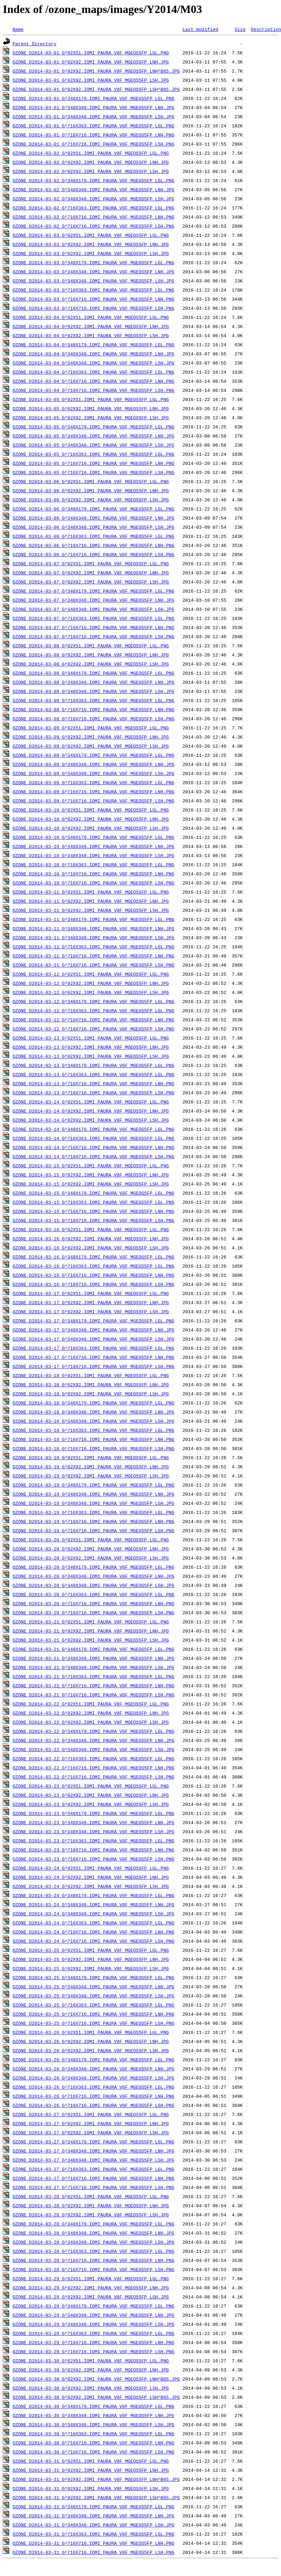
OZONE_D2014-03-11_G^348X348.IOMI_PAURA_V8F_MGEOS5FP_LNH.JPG (93, 928)
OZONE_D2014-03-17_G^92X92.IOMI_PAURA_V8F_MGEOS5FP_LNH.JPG (91, 1302)
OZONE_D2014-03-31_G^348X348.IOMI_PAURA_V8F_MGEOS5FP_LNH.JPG (93, 2515)
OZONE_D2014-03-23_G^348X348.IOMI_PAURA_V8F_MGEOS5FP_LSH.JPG (93, 1831)
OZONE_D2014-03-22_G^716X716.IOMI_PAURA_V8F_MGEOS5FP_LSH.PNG (93, 1777)
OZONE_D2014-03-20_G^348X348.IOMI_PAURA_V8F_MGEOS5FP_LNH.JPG (93, 1576)
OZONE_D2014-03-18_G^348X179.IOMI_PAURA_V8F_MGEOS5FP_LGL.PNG (93, 1403)
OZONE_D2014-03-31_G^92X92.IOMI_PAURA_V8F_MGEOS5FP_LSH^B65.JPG (96, 2497)
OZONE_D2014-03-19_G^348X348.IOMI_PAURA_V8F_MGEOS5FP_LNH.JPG (93, 1494)
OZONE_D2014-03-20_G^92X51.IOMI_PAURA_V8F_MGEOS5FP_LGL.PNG (91, 1539)
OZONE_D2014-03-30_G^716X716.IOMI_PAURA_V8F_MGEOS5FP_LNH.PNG (93, 2443)
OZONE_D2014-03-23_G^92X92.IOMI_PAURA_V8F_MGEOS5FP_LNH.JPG (91, 1795)
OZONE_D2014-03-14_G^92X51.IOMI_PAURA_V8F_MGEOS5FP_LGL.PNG (91, 1102)
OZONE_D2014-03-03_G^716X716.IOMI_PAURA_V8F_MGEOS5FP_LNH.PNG (93, 299)
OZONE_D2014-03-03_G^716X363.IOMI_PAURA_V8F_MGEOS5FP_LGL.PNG (93, 290)
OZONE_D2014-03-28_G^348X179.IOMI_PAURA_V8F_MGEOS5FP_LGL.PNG (93, 2224)
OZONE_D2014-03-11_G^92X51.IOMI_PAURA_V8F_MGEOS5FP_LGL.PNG (91, 892)
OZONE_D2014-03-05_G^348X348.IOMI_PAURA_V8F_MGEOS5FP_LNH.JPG (93, 436)
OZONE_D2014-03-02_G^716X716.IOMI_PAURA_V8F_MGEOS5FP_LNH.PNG (93, 217)
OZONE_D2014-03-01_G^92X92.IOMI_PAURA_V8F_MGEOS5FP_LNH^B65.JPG (96, 71)
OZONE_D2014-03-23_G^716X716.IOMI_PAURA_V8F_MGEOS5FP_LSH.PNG (93, 1859)
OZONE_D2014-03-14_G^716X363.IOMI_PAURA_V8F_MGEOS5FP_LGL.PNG (93, 1138)
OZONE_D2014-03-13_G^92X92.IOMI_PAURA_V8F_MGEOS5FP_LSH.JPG (91, 1056)
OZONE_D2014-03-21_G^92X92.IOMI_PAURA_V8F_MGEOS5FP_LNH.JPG (91, 1631)
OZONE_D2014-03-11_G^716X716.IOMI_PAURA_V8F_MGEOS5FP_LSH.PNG (93, 965)
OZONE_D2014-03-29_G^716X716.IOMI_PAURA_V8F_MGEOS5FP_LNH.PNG (93, 2342)
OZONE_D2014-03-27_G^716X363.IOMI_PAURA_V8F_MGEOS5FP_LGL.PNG (93, 2169)
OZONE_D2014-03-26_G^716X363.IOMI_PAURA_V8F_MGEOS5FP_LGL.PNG (93, 2087)
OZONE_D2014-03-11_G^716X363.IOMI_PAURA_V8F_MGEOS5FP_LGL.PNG (93, 946)
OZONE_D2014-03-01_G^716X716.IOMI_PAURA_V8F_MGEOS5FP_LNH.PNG (93, 135)
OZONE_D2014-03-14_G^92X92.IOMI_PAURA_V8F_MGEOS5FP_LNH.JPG (91, 1111)
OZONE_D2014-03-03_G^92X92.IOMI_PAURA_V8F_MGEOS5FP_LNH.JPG (91, 244)
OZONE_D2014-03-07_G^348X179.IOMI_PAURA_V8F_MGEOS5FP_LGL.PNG (93, 591)
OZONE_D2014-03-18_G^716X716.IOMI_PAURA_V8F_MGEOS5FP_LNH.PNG (93, 1439)
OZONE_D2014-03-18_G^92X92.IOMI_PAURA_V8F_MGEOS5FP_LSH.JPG (91, 1393)
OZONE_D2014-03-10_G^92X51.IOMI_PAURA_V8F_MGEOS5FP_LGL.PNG (91, 810)
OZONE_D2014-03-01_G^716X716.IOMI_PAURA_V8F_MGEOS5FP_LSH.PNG (93, 144)
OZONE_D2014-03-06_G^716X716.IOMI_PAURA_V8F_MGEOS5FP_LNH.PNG (93, 545)
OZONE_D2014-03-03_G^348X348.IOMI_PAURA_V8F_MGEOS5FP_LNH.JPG (93, 271)
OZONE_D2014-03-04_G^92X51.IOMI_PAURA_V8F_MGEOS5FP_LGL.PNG (91, 317)
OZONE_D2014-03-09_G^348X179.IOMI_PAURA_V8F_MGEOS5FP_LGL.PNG (93, 755)
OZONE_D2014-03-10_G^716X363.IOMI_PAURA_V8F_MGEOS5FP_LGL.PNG (93, 864)
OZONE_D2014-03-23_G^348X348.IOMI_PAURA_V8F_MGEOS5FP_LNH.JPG (93, 1822)
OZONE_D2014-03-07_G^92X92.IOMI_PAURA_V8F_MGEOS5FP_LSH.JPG (91, 582)
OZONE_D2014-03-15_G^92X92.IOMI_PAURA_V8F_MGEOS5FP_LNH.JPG (91, 1175)
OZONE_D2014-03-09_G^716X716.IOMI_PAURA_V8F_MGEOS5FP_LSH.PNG (93, 801)
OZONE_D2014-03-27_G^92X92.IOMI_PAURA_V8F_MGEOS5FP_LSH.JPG (91, 2132)
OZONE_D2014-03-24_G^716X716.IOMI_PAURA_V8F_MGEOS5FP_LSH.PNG (93, 1941)
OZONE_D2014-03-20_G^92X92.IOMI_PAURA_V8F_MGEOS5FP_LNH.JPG (91, 1549)
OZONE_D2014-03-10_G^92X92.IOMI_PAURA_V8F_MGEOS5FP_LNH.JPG (91, 819)
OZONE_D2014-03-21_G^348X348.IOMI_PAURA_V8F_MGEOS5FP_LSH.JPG (93, 1667)
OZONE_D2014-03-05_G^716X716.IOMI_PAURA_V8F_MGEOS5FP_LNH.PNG (93, 463)
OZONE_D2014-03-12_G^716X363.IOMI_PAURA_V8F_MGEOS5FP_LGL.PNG (93, 1010)
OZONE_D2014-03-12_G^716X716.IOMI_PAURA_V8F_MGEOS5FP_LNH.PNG (93, 1019)
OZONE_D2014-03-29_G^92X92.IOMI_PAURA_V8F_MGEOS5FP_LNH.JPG (91, 2287)
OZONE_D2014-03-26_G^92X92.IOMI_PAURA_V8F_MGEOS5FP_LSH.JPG (91, 2050)
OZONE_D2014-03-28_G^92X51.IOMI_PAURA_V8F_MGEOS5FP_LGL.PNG (91, 2196)
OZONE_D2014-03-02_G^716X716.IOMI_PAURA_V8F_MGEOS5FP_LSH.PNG (93, 226)
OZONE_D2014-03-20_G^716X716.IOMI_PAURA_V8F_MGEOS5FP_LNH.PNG (93, 1603)
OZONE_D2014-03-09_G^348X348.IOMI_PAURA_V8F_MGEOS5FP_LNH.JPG (93, 764)
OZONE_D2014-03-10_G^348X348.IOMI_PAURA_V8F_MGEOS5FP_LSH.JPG (93, 855)
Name (18, 29)
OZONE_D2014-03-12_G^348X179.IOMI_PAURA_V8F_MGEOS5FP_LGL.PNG (93, 1001)
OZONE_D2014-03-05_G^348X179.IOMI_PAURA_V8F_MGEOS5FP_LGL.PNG (93, 426)
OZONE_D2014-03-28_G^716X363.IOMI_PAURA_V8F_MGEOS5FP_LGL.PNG (93, 2251)
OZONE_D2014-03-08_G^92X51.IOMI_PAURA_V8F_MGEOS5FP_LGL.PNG (91, 645)
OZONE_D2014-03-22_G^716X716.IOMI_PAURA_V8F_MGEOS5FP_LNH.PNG (93, 1767)
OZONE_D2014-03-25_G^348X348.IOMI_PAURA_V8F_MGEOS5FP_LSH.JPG (93, 1996)
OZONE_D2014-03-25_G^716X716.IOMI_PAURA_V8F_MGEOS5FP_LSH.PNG (93, 2023)
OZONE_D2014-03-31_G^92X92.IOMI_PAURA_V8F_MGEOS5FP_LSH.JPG (91, 2488)
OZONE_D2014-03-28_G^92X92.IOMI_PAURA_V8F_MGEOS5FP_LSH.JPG (91, 2214)
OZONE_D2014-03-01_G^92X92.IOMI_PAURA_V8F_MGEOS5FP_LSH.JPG (91, 80)
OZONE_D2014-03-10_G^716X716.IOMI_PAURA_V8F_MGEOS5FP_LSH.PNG (93, 883)
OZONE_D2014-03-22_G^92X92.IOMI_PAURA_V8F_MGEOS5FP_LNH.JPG (91, 1713)
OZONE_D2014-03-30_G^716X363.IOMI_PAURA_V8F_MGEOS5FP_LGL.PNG (93, 2433)
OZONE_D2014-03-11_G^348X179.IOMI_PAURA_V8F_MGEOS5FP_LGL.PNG (93, 919)
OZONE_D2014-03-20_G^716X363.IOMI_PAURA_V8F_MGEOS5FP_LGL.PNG (93, 1594)
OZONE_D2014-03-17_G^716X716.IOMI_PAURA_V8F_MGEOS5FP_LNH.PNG (93, 1357)
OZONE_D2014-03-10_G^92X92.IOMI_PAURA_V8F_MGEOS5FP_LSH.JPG (91, 828)
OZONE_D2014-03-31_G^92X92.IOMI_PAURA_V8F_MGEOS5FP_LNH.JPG (91, 2470)
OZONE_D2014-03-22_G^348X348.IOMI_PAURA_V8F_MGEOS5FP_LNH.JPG (93, 1740)
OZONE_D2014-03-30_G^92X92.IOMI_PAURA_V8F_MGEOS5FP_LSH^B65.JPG (96, 2397)
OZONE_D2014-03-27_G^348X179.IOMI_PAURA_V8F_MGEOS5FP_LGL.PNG (93, 2141)
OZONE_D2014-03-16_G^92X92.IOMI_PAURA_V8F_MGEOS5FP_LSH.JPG (91, 1247)
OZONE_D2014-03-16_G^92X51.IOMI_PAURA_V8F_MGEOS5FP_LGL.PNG (91, 1229)
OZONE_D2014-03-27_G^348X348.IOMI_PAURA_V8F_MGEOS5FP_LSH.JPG (93, 2160)
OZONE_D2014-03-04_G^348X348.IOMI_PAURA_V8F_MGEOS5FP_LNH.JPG (93, 354)
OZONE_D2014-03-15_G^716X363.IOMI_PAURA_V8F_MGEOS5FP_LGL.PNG (93, 1202)
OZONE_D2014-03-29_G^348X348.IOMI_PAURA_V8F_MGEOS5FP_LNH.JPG (93, 2315)
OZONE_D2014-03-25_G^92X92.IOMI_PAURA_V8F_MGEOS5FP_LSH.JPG (91, 1968)
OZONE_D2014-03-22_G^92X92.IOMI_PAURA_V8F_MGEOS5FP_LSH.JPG (91, 1722)
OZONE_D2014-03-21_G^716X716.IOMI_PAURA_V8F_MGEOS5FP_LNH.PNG (93, 1685)
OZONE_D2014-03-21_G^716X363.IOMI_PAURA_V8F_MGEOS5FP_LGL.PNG (93, 1676)
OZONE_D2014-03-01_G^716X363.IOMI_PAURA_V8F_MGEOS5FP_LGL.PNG (93, 125)
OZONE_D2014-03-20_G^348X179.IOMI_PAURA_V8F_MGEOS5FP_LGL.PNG (93, 1567)
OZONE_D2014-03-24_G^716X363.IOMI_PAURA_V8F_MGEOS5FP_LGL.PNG (93, 1923)
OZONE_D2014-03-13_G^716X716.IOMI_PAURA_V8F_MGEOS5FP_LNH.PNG (93, 1083)
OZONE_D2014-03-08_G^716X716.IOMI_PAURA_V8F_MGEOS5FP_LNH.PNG (93, 709)
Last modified (200, 29)
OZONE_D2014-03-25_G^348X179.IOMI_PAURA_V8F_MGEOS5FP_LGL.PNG (93, 1977)
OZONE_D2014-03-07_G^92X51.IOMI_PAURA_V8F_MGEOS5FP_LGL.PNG (91, 563)
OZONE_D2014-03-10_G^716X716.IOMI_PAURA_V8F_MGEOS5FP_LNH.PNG (93, 873)
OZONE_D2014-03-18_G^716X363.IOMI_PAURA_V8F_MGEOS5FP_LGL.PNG (93, 1430)
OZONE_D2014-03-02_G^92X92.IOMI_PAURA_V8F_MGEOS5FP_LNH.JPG (91, 162)
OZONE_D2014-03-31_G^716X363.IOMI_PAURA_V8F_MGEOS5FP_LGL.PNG (93, 2534)
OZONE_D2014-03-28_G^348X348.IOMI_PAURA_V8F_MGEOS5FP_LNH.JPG (93, 2233)
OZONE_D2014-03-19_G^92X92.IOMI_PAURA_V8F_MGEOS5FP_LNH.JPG (91, 1466)
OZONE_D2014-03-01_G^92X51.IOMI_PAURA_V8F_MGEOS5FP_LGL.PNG (91, 52)
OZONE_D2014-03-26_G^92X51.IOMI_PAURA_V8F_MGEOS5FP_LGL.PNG (91, 2032)
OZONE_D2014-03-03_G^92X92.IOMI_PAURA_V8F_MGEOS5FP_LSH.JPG (91, 253)
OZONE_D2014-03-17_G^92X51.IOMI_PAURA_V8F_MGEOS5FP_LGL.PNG (91, 1293)
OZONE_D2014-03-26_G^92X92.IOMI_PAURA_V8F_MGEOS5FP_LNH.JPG (91, 2041)
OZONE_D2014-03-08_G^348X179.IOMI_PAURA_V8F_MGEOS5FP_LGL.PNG (93, 673)
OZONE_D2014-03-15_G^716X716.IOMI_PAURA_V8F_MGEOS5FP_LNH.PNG (93, 1211)
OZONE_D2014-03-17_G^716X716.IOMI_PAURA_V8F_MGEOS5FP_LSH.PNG (93, 1366)
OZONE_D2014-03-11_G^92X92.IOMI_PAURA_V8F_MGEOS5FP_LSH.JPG (91, 910)
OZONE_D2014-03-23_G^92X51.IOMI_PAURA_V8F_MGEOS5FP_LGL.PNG (91, 1786)
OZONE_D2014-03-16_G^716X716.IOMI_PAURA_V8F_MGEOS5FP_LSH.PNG (93, 1284)
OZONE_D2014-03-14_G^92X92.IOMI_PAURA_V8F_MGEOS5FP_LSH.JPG (91, 1120)
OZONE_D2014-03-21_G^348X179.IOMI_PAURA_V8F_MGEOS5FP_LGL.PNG (93, 1649)
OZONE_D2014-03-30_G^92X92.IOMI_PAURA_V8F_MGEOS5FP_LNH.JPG (91, 2370)
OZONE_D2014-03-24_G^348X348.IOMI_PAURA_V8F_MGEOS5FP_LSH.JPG (93, 1913)
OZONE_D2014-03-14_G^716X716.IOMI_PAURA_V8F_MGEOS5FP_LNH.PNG (93, 1147)
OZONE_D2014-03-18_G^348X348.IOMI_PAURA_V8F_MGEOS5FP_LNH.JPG (93, 1412)
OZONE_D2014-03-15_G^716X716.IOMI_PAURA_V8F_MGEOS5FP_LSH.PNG (93, 1220)
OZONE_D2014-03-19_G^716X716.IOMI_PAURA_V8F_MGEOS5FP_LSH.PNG (93, 1530)
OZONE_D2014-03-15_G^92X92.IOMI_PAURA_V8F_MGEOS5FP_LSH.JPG (91, 1184)
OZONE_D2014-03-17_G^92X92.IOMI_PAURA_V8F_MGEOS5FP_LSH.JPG (91, 1311)
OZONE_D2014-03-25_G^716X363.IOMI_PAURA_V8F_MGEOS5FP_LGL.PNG (93, 2005)
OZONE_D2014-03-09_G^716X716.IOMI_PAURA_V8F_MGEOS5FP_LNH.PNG (93, 791)
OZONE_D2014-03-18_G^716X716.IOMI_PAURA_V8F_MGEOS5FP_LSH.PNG (93, 1448)
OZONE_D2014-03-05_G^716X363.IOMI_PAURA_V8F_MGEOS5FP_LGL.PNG (93, 454)
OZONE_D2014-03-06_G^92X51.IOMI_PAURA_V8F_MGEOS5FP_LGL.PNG (91, 481)
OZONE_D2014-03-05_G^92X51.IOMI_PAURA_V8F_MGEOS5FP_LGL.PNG (91, 399)
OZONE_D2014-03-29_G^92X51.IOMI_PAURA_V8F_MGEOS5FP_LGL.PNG (91, 2278)
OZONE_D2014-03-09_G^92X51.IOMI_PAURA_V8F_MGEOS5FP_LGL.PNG (91, 728)
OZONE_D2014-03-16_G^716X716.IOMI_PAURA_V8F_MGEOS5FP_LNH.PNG (93, 1275)
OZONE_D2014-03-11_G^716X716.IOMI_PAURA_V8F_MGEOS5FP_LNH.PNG (93, 956)
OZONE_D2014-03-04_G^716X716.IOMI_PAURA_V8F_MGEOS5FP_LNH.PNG (93, 381)
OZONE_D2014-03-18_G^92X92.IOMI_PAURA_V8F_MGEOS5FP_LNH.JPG (91, 1384)
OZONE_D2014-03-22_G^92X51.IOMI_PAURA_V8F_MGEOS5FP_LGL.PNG (91, 1704)
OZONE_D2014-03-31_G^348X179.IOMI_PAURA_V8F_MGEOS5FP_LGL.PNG (93, 2506)
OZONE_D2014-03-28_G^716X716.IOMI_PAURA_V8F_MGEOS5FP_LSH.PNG (93, 2269)
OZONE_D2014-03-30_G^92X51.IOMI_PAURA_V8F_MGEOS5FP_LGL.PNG (91, 2360)
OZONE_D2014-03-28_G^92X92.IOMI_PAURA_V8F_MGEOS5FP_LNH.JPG (91, 2205)
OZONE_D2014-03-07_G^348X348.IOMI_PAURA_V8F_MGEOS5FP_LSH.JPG (93, 609)
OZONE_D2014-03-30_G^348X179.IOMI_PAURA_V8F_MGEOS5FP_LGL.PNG (93, 2406)
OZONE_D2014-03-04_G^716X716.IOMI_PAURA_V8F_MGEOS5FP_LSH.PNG (93, 390)
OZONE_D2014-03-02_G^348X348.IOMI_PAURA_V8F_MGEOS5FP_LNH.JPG (93, 189)
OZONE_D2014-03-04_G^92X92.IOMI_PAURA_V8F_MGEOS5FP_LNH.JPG (91, 326)
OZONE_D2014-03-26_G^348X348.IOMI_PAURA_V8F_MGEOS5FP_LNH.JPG (93, 2069)
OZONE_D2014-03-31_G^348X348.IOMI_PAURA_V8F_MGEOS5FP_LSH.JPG (93, 2525)
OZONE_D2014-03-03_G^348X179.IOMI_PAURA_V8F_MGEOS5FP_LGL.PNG (93, 262)
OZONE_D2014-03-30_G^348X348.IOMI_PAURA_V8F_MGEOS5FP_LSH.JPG (93, 2424)
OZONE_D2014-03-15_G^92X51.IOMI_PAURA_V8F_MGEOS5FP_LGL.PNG (91, 1165)
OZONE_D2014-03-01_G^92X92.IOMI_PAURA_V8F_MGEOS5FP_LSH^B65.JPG (96, 89)
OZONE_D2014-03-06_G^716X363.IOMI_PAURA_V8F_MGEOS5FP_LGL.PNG (93, 536)
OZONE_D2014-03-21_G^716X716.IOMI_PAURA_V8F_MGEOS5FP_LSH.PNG (93, 1694)
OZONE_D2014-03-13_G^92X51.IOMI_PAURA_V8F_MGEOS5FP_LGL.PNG (91, 1038)
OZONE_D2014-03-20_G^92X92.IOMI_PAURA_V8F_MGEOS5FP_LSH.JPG (91, 1558)
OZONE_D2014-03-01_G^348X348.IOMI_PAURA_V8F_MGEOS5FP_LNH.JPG (93, 107)
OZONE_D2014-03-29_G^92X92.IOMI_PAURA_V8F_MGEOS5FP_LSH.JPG (91, 2297)
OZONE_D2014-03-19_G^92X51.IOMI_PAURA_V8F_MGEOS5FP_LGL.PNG (91, 1457)
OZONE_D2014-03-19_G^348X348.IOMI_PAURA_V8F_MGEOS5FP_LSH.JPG (93, 1503)
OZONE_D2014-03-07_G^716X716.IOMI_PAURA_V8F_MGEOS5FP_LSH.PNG (93, 636)
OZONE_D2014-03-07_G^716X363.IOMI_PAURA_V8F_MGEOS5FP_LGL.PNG (93, 618)
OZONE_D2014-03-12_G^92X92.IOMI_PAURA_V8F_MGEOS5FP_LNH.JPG (91, 983)
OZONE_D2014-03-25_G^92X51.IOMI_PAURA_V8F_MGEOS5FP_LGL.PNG (91, 1950)
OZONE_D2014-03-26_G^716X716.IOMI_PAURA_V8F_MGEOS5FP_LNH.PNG (93, 2096)
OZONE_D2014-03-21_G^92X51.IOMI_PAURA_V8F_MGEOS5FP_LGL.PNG (91, 1622)
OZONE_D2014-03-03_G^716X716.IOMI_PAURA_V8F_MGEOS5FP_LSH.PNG (93, 308)
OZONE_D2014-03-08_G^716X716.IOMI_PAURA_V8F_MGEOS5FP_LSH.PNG (93, 718)
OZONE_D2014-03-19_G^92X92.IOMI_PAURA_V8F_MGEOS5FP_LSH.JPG (91, 1476)
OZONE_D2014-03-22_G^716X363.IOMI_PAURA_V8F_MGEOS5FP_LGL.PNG (93, 1758)
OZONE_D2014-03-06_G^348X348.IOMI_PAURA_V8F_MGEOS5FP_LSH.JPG (93, 527)
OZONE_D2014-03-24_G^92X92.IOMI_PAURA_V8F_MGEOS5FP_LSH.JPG (91, 1886)
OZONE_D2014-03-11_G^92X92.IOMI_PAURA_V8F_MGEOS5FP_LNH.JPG (91, 901)
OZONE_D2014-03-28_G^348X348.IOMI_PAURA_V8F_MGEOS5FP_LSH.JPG (93, 2242)
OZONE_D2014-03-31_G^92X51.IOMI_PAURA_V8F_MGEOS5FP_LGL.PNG (91, 2461)
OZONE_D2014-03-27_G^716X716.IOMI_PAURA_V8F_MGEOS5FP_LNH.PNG (93, 2178)
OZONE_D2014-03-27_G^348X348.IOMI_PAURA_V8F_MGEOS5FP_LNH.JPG (93, 2151)
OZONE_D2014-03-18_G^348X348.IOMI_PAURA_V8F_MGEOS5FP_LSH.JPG (93, 1421)
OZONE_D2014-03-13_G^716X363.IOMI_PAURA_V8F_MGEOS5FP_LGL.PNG (93, 1074)
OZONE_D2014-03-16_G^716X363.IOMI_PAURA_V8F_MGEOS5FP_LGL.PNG (93, 1266)
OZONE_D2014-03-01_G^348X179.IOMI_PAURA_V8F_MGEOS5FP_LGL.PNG (93, 98)
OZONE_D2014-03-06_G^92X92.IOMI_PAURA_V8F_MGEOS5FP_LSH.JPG (91, 499)
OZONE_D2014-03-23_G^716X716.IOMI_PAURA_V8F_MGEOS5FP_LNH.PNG (93, 1850)
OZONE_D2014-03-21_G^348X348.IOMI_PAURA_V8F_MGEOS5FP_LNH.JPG (93, 1658)
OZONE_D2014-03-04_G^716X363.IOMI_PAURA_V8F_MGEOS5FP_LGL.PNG (93, 372)
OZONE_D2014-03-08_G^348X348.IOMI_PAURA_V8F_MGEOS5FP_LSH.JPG (93, 691)
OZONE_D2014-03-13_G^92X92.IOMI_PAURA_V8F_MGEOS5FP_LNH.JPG (91, 1047)
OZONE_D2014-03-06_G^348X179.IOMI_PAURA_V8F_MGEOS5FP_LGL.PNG (93, 509)
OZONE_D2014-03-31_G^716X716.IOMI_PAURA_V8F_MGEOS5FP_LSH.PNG (93, 2552)
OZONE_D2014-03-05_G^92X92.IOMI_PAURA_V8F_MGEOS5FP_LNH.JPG (91, 408)
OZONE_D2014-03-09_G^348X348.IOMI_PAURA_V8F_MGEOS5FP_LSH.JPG (93, 773)
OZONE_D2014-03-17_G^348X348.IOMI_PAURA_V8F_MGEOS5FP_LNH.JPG (93, 1330)
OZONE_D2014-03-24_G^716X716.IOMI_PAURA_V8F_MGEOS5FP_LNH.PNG (93, 1932)
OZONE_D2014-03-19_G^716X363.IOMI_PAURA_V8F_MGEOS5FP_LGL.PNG (93, 1512)
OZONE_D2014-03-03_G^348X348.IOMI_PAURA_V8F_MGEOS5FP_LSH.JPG (93, 281)
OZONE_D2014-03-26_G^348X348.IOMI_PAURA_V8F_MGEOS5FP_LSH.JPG (93, 2078)
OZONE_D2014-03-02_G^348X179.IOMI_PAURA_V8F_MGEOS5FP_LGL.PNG (93, 180)
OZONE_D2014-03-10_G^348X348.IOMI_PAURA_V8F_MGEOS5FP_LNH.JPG (93, 846)
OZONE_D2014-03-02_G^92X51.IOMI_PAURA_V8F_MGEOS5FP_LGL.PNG (91, 153)
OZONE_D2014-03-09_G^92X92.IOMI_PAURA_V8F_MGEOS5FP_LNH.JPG (91, 737)
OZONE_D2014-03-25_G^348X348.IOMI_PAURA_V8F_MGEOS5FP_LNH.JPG (93, 1986)
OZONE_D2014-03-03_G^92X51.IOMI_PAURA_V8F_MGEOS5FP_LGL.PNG (91, 235)
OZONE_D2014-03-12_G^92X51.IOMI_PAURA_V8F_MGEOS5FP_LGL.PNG (91, 974)
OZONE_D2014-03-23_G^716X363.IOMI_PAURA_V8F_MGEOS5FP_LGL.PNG (93, 1840)
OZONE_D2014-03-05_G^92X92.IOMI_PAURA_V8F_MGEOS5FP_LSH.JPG (91, 417)
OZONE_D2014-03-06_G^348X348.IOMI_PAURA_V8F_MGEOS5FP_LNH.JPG (93, 518)
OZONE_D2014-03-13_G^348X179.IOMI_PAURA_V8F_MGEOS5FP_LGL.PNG (93, 1065)
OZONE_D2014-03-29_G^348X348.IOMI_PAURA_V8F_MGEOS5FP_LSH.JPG (93, 2324)
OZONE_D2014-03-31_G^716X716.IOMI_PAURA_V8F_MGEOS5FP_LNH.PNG (93, 2543)
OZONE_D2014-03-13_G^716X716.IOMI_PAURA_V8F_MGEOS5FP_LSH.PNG (93, 1092)
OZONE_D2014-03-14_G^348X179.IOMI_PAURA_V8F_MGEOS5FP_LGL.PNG (93, 1129)
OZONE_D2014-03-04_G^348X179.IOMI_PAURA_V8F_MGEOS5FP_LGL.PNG (93, 344)
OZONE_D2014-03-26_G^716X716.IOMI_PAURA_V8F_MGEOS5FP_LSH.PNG (93, 2105)
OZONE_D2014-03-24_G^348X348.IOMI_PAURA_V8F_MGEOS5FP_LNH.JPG (93, 1904)
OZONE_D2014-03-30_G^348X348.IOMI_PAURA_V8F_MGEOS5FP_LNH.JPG (93, 2415)
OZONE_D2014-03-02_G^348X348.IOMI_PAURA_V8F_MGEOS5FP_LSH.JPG (93, 198)
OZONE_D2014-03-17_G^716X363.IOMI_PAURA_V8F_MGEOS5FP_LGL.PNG (93, 1348)
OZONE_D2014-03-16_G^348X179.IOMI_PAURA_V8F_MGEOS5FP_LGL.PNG (93, 1257)
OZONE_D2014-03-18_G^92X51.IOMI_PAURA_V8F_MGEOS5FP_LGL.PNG (91, 1375)
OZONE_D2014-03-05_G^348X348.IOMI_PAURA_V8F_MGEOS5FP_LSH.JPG (93, 445)
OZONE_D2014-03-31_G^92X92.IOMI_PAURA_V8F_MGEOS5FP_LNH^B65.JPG (96, 2479)
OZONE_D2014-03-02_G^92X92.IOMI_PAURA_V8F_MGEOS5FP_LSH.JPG (91, 171)
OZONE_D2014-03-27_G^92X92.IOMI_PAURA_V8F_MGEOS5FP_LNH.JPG (91, 2123)
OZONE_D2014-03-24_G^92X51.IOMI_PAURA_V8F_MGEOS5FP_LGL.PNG (91, 1868)
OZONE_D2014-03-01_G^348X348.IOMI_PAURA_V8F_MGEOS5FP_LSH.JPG (93, 116)
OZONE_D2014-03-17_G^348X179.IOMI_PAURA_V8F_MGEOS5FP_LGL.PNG (93, 1320)
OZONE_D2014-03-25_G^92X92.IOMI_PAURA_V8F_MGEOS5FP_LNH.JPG (91, 1959)
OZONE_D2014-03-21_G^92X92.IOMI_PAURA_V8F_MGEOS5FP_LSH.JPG (91, 1640)
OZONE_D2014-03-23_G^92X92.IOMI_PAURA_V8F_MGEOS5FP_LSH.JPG (91, 1804)
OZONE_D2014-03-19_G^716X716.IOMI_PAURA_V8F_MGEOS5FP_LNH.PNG (93, 1521)
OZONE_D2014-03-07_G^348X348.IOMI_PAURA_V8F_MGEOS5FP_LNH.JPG (93, 600)
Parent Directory (35, 43)
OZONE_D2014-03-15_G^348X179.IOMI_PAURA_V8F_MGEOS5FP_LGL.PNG (93, 1193)
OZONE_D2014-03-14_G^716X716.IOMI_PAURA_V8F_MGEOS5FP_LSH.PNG (93, 1156)
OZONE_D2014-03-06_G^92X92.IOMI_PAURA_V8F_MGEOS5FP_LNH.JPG (91, 490)
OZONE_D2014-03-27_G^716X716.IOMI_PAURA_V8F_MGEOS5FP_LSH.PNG (93, 2187)
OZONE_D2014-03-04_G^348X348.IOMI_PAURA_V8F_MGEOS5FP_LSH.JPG (93, 363)
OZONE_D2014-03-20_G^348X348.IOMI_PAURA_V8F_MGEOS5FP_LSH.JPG (93, 1585)
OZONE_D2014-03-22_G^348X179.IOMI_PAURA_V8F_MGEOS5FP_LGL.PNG (93, 1731)
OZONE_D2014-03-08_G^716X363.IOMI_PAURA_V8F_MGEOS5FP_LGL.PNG (93, 700)
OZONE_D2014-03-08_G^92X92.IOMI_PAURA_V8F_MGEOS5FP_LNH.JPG (91, 655)
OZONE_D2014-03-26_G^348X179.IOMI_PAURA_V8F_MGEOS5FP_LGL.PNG (93, 2059)
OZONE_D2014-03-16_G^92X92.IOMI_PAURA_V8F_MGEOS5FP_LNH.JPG (91, 1238)
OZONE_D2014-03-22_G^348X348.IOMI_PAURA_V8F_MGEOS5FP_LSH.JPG (93, 1749)
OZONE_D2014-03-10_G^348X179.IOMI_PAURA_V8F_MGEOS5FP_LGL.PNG (93, 837)
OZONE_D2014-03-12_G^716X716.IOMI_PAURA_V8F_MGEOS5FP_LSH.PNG (93, 1029)
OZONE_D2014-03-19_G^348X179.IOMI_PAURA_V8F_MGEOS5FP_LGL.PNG (93, 1485)
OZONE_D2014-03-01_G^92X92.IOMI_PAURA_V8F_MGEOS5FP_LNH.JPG (91, 62)
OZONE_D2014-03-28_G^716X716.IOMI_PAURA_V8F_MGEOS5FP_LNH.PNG (93, 2260)
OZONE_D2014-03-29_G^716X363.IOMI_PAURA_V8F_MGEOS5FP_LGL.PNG (93, 2333)
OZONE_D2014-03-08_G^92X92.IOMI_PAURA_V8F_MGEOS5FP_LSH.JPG (91, 664)
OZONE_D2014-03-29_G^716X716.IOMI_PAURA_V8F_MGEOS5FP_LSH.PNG (93, 2351)
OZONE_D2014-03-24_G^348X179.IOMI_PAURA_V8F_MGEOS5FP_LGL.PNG (93, 1895)
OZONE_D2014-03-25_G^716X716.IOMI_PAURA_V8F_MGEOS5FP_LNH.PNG (93, 2014)
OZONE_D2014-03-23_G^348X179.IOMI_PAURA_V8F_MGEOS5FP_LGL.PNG (93, 1813)
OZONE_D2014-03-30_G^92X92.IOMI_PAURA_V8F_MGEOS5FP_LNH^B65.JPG (96, 2379)
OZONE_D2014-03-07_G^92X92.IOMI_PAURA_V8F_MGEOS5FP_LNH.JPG (91, 572)
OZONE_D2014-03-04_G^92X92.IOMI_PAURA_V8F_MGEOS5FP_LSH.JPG (91, 335)
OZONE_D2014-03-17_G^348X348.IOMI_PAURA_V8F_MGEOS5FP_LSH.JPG (93, 1339)
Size (240, 29)
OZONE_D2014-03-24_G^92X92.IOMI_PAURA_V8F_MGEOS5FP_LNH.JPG (91, 1877)
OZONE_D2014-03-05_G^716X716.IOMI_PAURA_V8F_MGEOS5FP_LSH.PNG (93, 472)
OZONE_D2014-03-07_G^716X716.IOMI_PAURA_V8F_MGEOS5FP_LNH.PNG (93, 627)
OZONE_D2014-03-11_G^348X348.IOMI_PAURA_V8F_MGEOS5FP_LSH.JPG (93, 937)
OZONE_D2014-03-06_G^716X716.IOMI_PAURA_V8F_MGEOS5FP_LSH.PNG (93, 554)
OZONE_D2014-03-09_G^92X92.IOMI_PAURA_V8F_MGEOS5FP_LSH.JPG (91, 746)
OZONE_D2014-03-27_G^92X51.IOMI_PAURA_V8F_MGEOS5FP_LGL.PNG (91, 2114)
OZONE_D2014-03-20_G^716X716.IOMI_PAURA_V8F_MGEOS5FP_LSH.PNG (93, 1612)
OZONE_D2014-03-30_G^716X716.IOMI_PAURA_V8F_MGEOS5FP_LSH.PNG (93, 2452)
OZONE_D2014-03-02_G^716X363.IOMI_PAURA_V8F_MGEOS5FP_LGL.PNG (93, 208)
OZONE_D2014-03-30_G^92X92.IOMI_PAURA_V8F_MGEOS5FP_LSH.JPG (91, 2388)
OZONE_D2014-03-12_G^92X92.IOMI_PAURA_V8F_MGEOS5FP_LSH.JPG (91, 992)
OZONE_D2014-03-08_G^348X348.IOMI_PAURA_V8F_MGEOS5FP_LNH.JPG (93, 682)
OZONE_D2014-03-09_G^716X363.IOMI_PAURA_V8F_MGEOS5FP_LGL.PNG (93, 782)
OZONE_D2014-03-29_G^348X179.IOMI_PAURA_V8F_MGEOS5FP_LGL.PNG (93, 2306)
